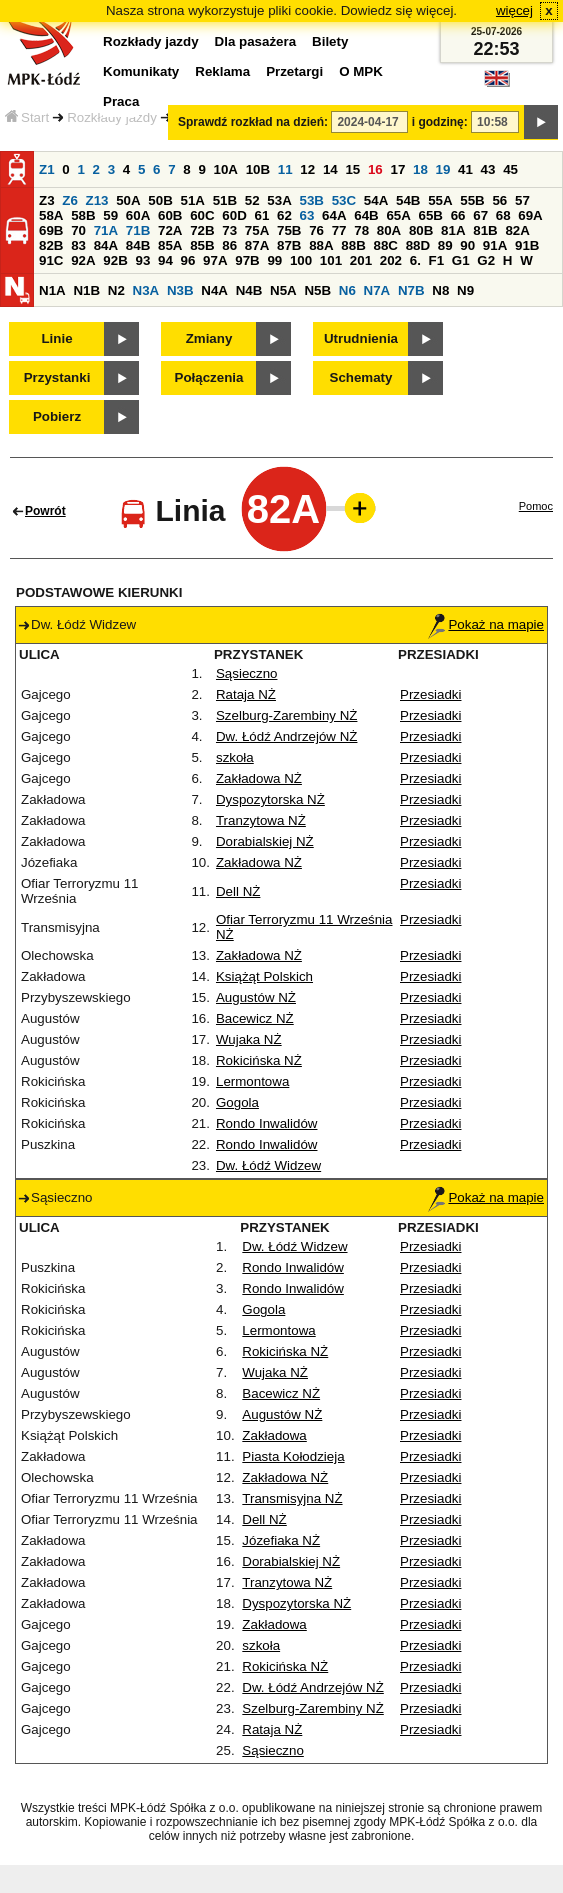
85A (170, 245)
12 (307, 169)
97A (215, 260)
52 (252, 200)
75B (289, 230)
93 (142, 260)
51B (225, 200)
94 (165, 260)
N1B (86, 290)
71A (106, 230)
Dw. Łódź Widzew (268, 1165)
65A (398, 215)
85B (202, 245)
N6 (347, 290)
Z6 (70, 200)
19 (443, 169)
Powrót (45, 511)
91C (51, 260)
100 (301, 260)
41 (465, 169)
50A (128, 200)
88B (353, 245)
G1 (461, 260)
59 (110, 215)
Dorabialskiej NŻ (265, 841)
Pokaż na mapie (486, 624)
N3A (146, 290)
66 (458, 215)
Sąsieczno (247, 673)
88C (385, 245)
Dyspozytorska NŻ (270, 799)
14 (330, 169)
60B (170, 215)
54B (408, 200)
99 (274, 260)
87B (289, 245)
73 (229, 230)
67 (480, 215)
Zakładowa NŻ (259, 778)
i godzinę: (440, 122)
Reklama (222, 71)
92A (83, 260)
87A (257, 245)
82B (51, 245)
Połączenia (209, 377)
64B (366, 215)
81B (485, 230)
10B (258, 169)
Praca (121, 101)
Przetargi (294, 71)
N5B (317, 290)
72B (202, 230)
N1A (52, 290)
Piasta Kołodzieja (293, 1456)
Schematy (361, 377)
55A (440, 200)
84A (106, 245)
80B (421, 230)
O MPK (361, 71)
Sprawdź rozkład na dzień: (253, 122)
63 (307, 215)
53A (279, 200)
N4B (249, 290)
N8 (440, 290)
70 (78, 230)
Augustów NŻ (256, 997)
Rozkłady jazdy (112, 117)
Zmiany (209, 338)
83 (78, 245)
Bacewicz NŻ (255, 1018)
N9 (465, 290)
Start (27, 117)
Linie (56, 338)
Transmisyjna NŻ (292, 1498)
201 (361, 260)
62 (284, 215)
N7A (377, 290)
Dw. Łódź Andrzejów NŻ (287, 736)
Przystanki (57, 377)
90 (467, 245)
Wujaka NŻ (249, 1039)
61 (261, 215)
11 (285, 169)
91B (527, 245)
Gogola (237, 1102)
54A (376, 200)
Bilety (330, 41)
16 (375, 169)
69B (51, 230)
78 (361, 230)
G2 (486, 260)
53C (344, 200)
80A (389, 230)
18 (420, 169)
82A (517, 230)
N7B (411, 290)
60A (138, 215)
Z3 (47, 200)
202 (391, 260)
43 (488, 169)
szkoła (235, 757)
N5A (283, 290)
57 (522, 200)
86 (229, 245)
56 (499, 200)
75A (257, 230)
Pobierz (57, 416)
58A (51, 215)
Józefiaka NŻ (281, 1540)
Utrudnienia (361, 338)
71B (138, 230)
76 (316, 230)
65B (431, 215)
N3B (180, 290)
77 (339, 230)
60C (202, 215)
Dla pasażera (256, 41)
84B (138, 245)
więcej (514, 10)
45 (510, 169)
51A (193, 200)
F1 (437, 260)
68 (503, 215)
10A (226, 169)
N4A (214, 290)
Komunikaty (141, 71)
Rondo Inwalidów (267, 1123)
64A (334, 215)
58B (83, 215)
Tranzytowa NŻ (261, 820)
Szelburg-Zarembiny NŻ (286, 715)
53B (312, 200)
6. (415, 260)
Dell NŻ (238, 891)
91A (495, 245)
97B (247, 260)
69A (530, 215)
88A (321, 245)
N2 (116, 290)
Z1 (47, 169)
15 (352, 169)
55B (472, 200)
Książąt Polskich (264, 976)
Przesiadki (430, 694)
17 (397, 169)
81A (453, 230)
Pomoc (536, 506)
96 (188, 260)
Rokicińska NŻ (259, 1060)
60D (234, 215)
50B (160, 200)
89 (445, 245)
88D (418, 245)
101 (331, 260)
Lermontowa (252, 1081)
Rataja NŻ (246, 694)
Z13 (97, 200)
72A (170, 230)
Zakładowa (274, 1435)
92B (115, 260)
